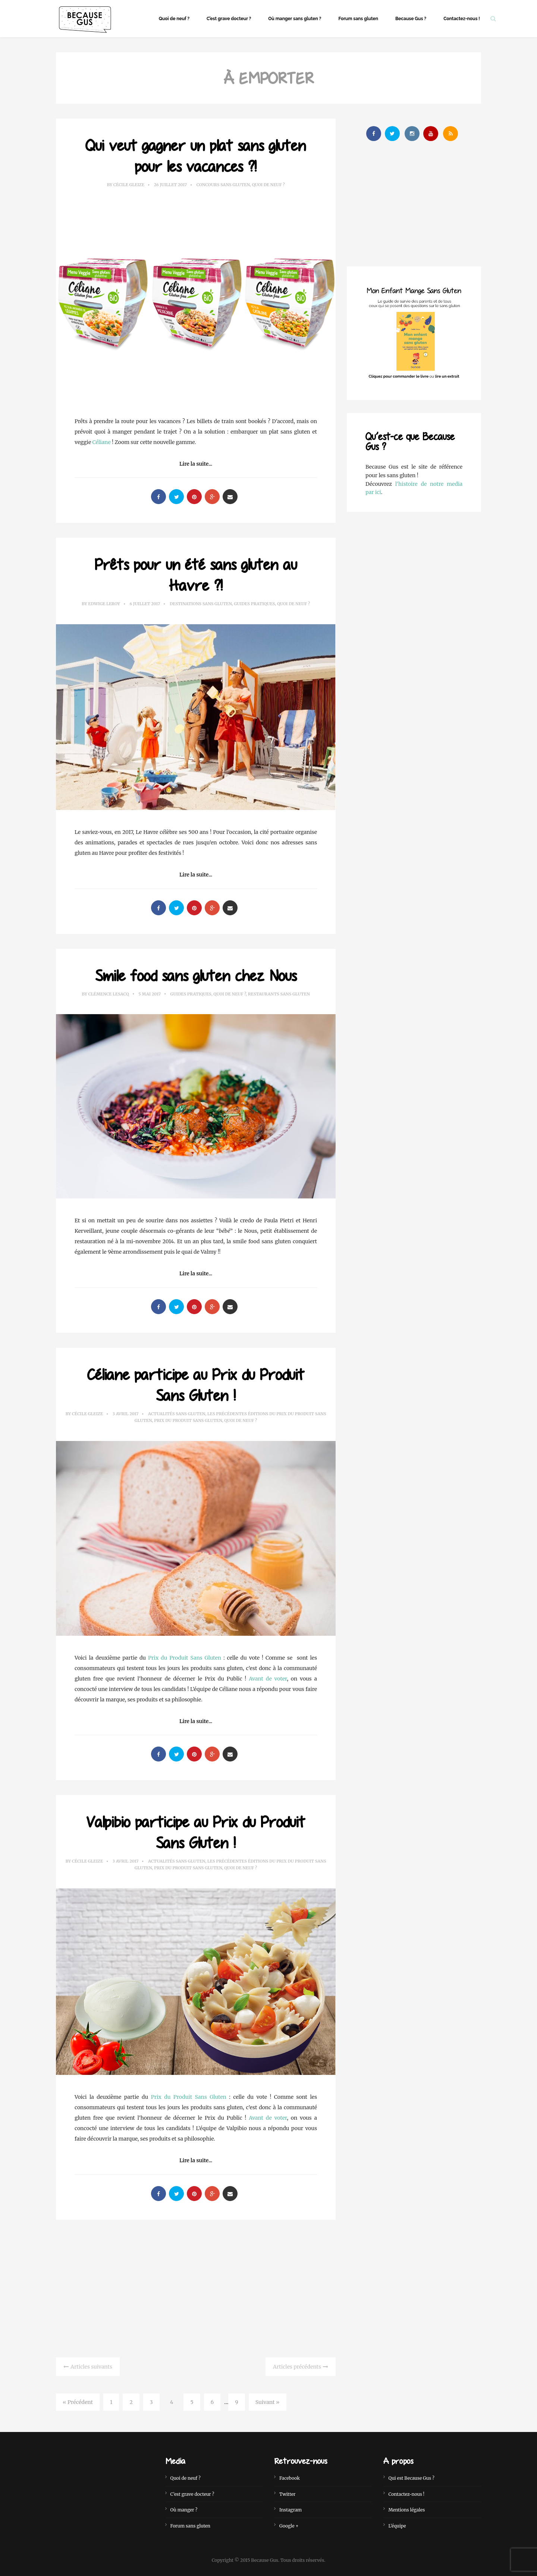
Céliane (101, 442)
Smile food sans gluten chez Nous (196, 975)
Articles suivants (91, 2366)
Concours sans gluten (223, 184)
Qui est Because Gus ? (411, 2478)
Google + (288, 2526)
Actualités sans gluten (176, 1413)
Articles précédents (297, 2366)
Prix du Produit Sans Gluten (188, 1420)
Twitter (287, 2494)
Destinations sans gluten (201, 603)
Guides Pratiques (254, 603)
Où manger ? (184, 2510)
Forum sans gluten (358, 18)
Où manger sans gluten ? (294, 18)
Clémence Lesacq (108, 994)
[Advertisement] (196, 2287)
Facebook (289, 2478)
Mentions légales (407, 2510)
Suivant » (267, 2402)
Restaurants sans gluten (279, 994)
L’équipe (397, 2526)
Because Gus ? (410, 18)
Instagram (290, 2510)
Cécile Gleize (128, 184)
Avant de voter (268, 1678)
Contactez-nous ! (461, 18)
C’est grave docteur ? (229, 18)
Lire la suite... (195, 463)
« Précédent (78, 2402)
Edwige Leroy (104, 603)
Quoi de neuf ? (174, 18)
